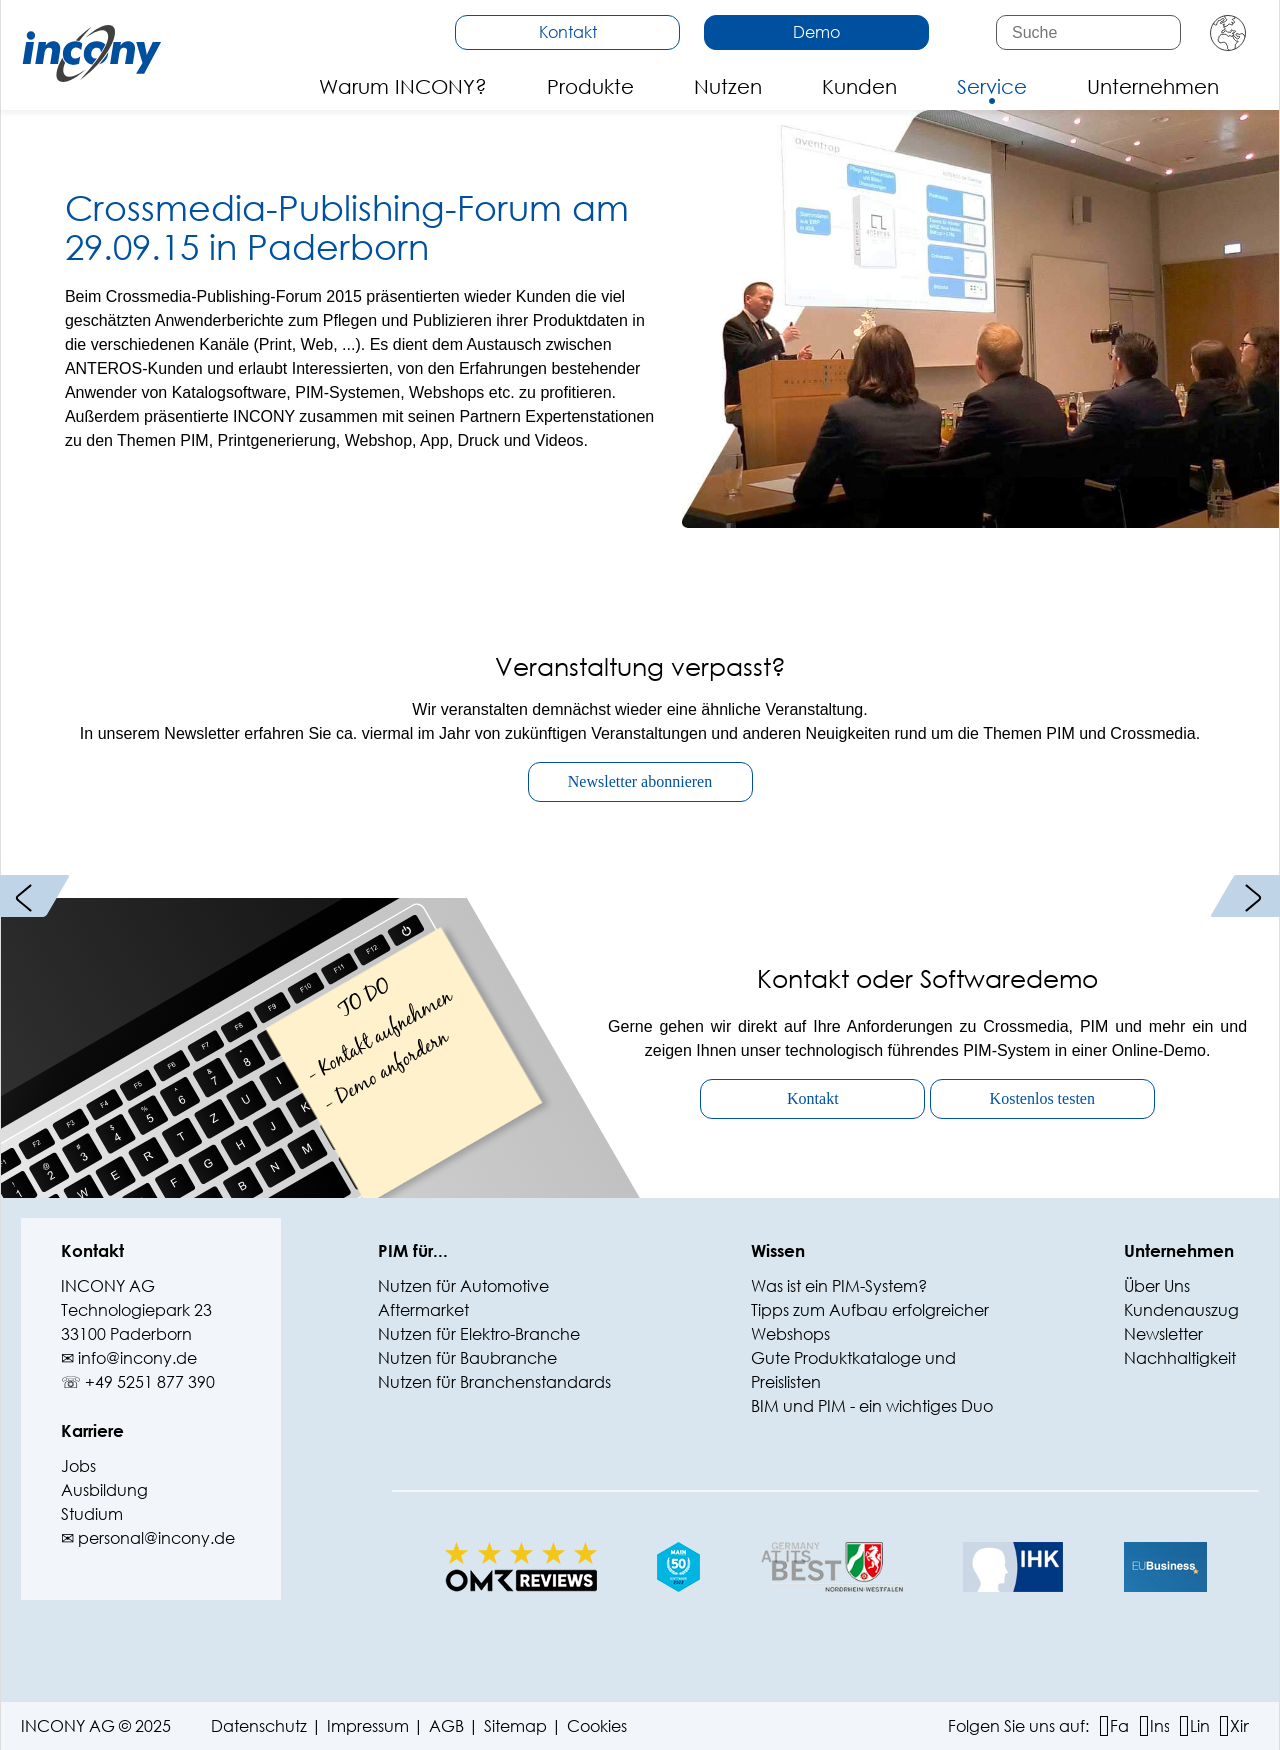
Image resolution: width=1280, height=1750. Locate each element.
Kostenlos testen (1042, 1098)
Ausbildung (104, 1489)
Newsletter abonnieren (640, 781)
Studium (92, 1513)
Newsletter (1163, 1333)
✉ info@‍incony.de (129, 1357)
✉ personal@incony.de (148, 1537)
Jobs (78, 1465)
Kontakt (568, 31)
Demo (816, 31)
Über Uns (1157, 1285)
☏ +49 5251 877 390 (138, 1381)
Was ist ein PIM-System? (839, 1285)
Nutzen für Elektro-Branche (479, 1333)
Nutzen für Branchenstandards (494, 1381)
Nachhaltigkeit (1180, 1357)
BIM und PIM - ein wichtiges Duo (872, 1405)
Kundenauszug (1181, 1309)
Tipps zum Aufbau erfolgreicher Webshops (870, 1321)
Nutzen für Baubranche (467, 1357)
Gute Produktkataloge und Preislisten (853, 1369)
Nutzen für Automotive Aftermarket (463, 1297)
